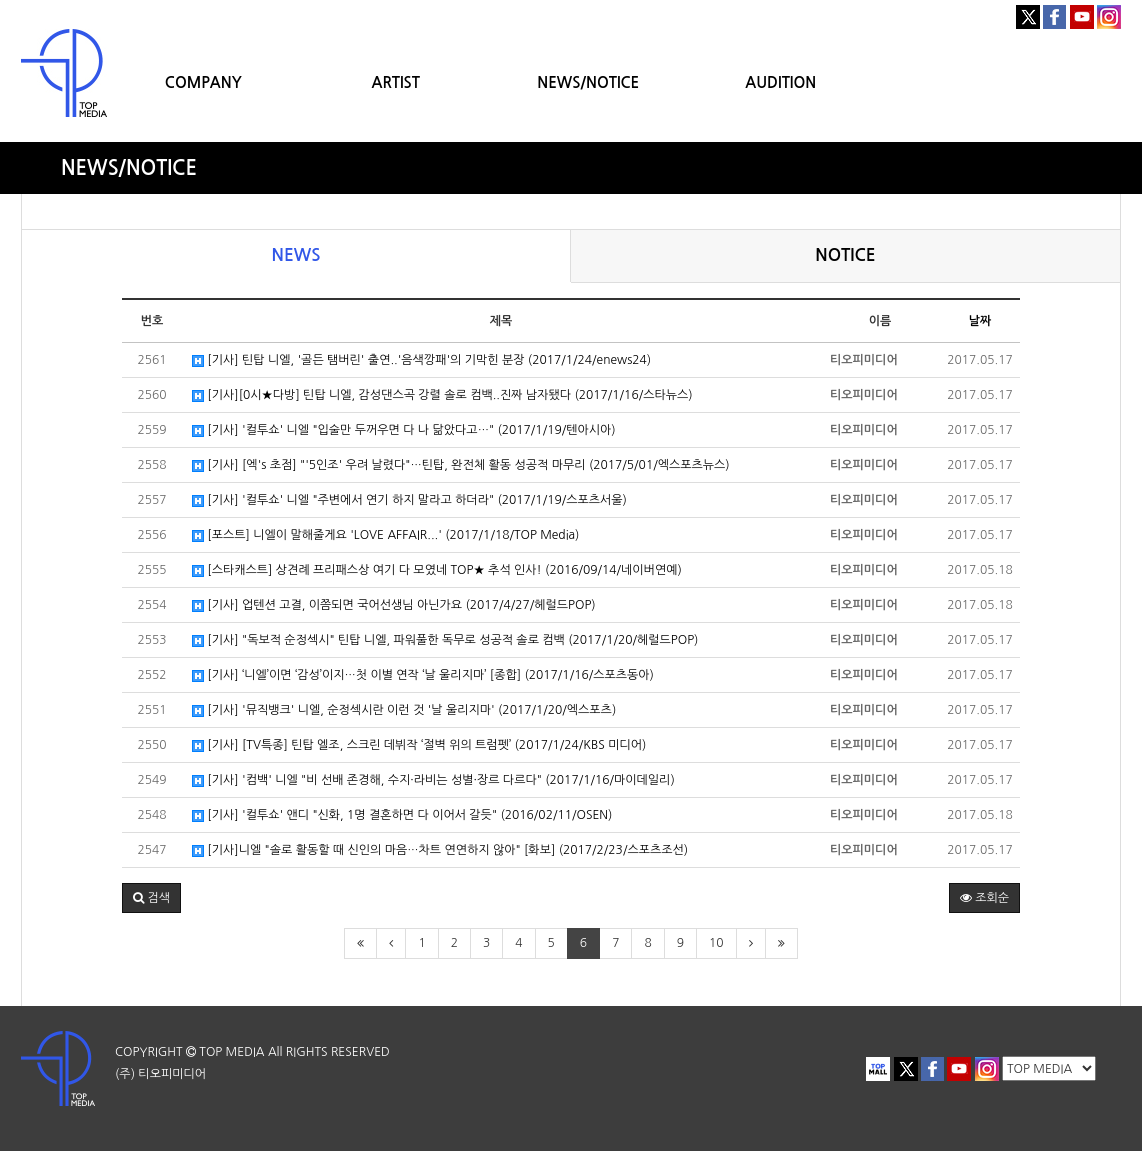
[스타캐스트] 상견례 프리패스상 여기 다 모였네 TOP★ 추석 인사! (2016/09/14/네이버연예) (437, 570)
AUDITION (780, 82)
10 (716, 943)
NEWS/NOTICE (588, 82)
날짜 (980, 321)
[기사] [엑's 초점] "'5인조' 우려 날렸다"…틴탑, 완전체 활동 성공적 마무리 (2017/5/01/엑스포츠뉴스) (461, 465)
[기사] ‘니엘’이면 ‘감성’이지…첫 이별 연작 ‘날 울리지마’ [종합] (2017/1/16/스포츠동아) (423, 675)
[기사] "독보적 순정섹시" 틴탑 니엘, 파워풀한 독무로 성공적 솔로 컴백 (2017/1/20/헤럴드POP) (445, 640)
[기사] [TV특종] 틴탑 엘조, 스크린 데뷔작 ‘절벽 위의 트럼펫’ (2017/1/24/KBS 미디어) (419, 745)
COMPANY (203, 82)
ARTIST (396, 82)
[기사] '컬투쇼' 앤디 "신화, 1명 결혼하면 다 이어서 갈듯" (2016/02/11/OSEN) (402, 815)
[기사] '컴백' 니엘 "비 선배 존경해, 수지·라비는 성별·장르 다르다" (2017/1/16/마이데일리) (433, 780)
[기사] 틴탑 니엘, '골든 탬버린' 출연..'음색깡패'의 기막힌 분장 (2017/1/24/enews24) (421, 360)
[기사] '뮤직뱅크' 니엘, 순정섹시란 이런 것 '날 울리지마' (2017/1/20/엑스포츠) (404, 710)
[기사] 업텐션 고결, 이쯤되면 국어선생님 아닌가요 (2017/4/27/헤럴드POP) (394, 605)
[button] (151, 898)
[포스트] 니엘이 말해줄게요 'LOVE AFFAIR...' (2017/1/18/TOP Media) (385, 535)
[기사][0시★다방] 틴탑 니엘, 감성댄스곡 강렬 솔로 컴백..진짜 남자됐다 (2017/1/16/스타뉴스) (442, 395)
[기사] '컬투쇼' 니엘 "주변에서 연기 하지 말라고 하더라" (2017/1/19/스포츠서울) (409, 500)
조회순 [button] (984, 898)
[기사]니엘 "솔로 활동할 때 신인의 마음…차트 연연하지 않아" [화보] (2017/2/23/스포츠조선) (440, 850)
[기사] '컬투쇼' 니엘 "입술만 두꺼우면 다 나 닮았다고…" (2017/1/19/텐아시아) (404, 430)
